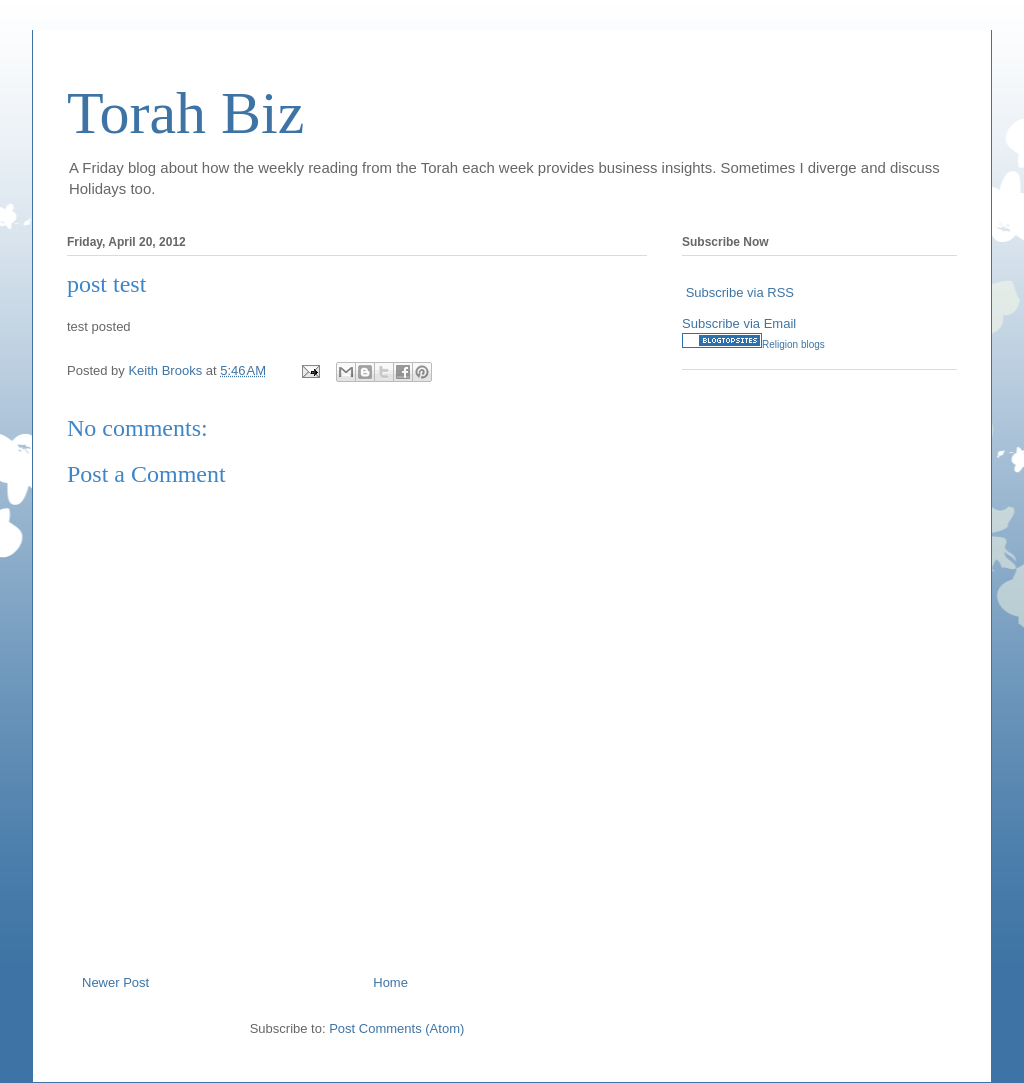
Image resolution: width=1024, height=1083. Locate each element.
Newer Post (115, 982)
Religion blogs (793, 344)
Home (390, 982)
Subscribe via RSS (740, 292)
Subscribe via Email (739, 323)
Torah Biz (185, 113)
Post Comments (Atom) (396, 1028)
